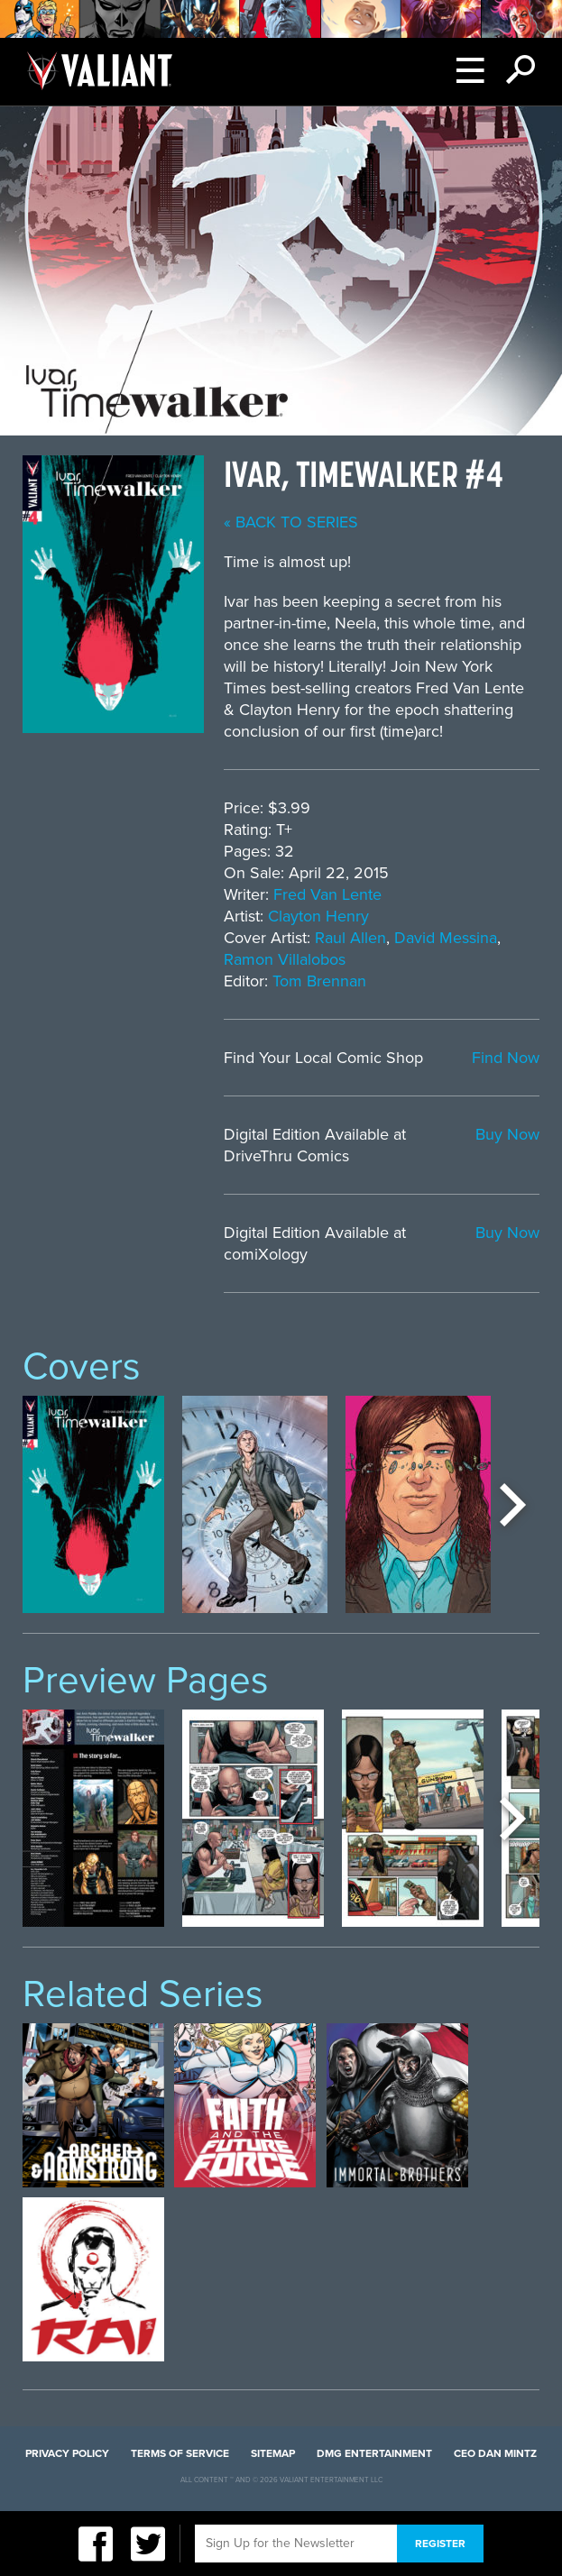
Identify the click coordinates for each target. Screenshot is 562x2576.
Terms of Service (180, 2453)
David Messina (445, 938)
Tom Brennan (319, 981)
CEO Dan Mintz (495, 2453)
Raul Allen (350, 938)
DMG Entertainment (374, 2453)
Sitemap (273, 2453)
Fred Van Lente (327, 894)
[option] (93, 1504)
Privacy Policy (67, 2453)
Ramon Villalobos (284, 959)
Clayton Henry (318, 916)
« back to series (291, 522)
